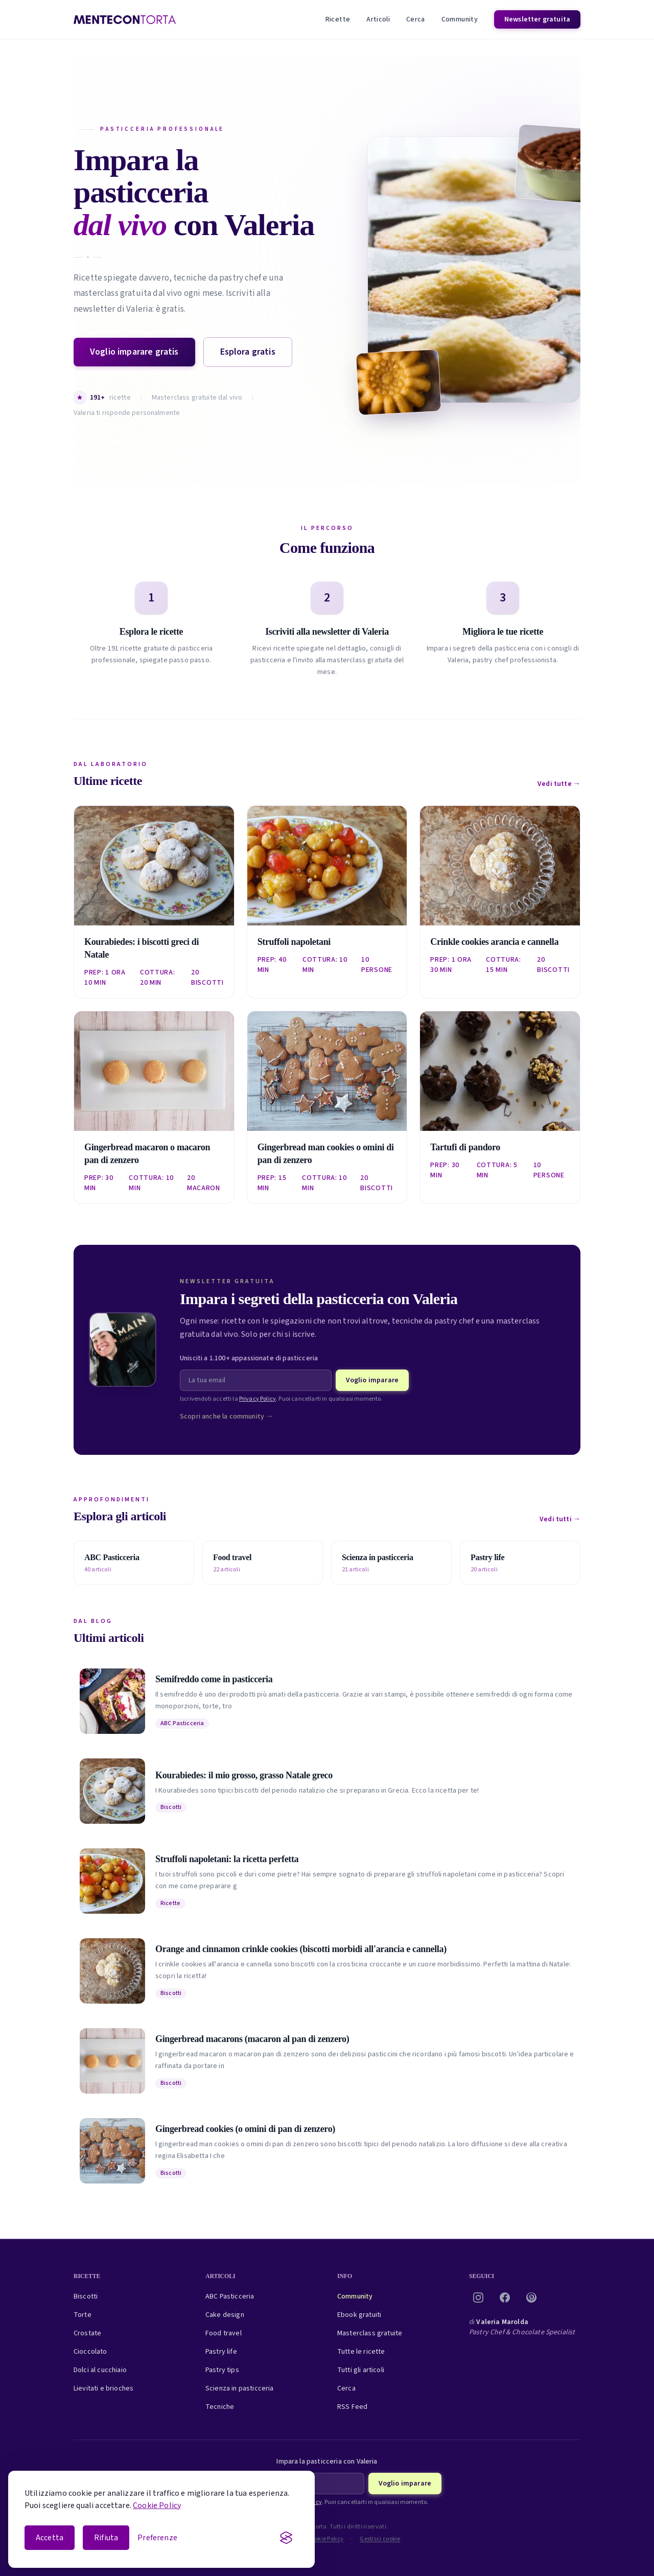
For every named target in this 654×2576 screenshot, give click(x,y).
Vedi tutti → (560, 1519)
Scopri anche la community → (226, 1416)
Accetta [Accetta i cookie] (49, 2537)
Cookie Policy (157, 2505)
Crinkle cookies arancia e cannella (494, 942)
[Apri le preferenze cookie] (157, 2537)
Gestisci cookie (380, 2539)
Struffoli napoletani (294, 942)
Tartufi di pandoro (465, 1147)
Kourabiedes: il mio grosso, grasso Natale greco (244, 1775)
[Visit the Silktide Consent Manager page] (286, 2537)
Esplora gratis (247, 351)
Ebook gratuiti (359, 2315)
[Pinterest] (531, 2297)
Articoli (378, 19)
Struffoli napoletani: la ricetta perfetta (226, 1859)
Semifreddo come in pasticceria (213, 1679)
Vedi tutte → (559, 784)
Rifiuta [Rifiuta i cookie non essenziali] (106, 2537)
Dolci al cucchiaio (100, 2370)
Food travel (223, 2333)
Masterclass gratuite (369, 2333)
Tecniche (219, 2407)
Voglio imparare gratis (134, 351)
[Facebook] (505, 2297)
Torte (82, 2315)
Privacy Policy (257, 1399)
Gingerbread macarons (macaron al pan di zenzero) (252, 2039)
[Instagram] (478, 2297)
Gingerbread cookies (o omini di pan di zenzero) (245, 2129)
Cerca (415, 19)
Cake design (224, 2315)
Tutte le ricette (361, 2352)
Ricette (337, 19)
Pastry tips (222, 2370)
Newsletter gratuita (537, 19)
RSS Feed (352, 2407)
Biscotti (170, 1807)
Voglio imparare (372, 1380)
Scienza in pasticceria (239, 2388)
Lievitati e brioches (103, 2388)
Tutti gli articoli (360, 2370)
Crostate (87, 2333)
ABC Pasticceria (182, 1723)
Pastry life (221, 2352)
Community (459, 19)
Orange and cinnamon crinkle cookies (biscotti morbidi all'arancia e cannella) (301, 1949)
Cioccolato (90, 2352)
